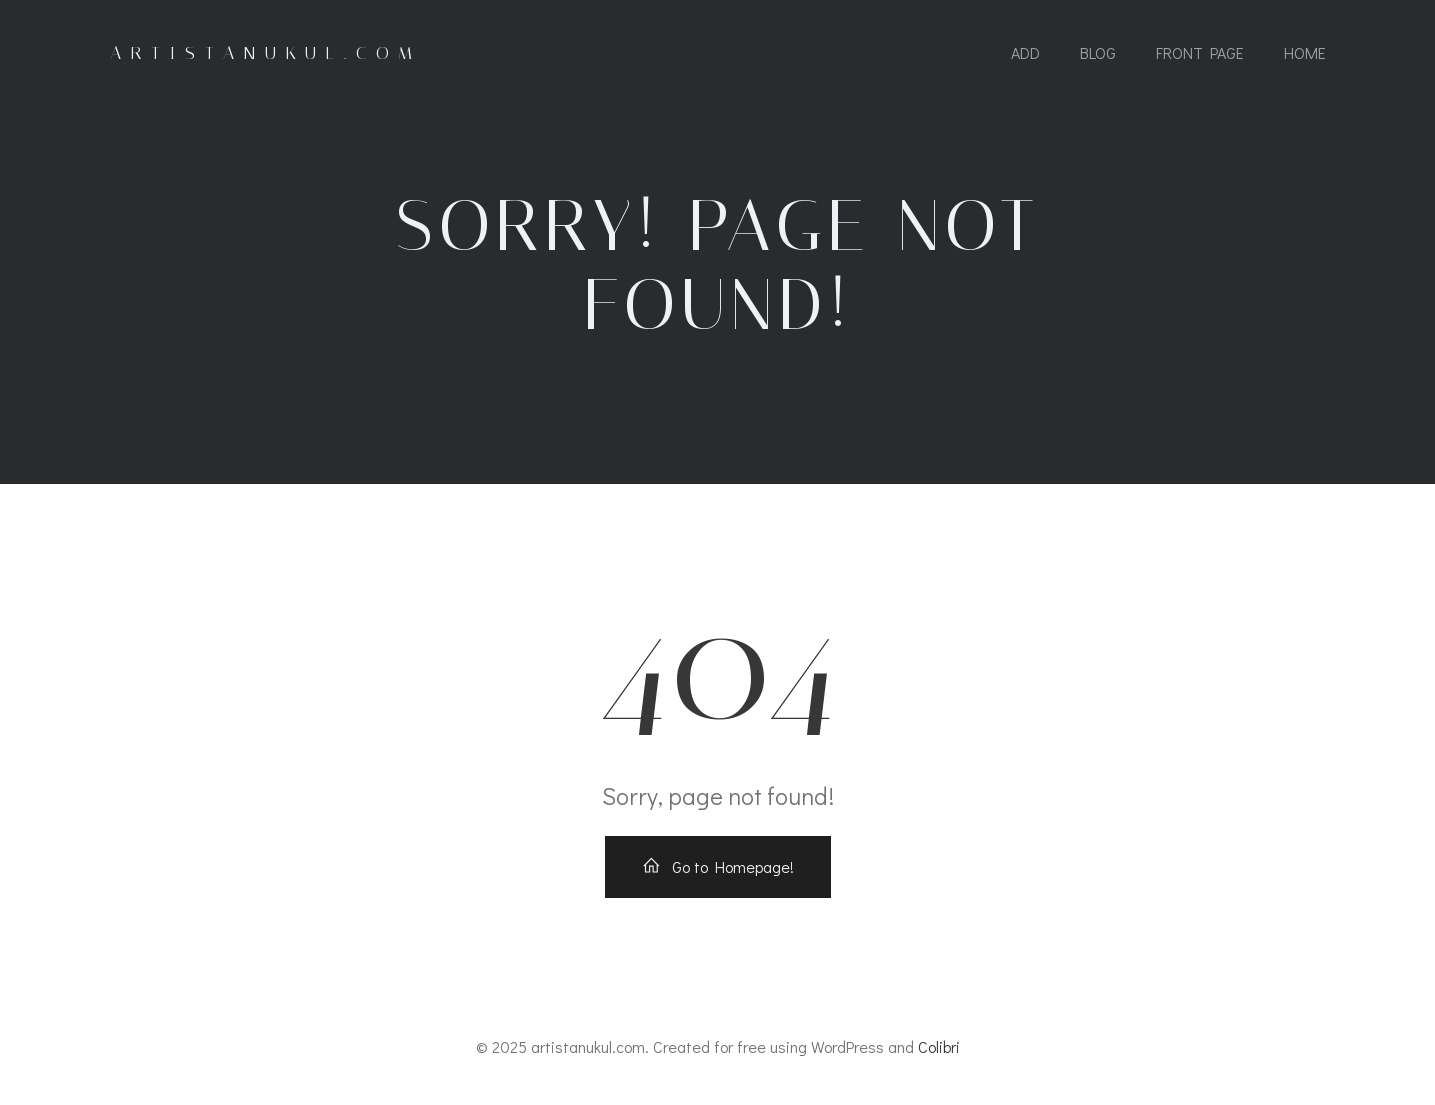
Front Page (1200, 52)
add (1025, 52)
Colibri (939, 1046)
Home (1305, 52)
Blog (1098, 52)
